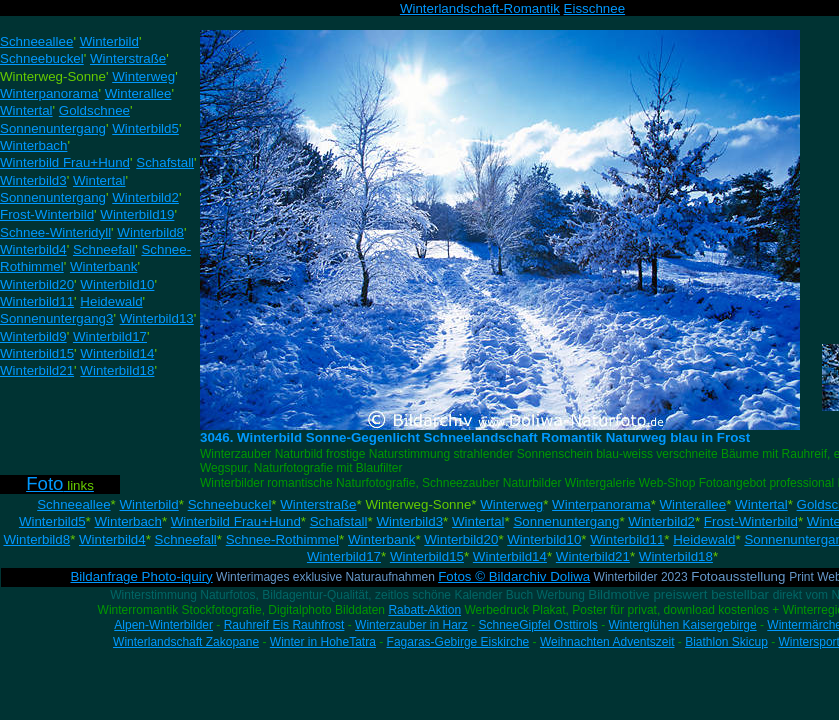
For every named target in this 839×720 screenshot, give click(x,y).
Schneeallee (73, 504)
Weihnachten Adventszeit (607, 642)
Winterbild (148, 504)
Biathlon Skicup (726, 642)
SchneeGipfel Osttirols (537, 625)
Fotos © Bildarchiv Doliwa (514, 576)
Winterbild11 (627, 539)
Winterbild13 (157, 318)
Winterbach (127, 521)
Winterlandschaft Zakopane (186, 642)
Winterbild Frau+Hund (236, 521)
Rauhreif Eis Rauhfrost (284, 625)
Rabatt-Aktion (424, 610)
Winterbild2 (661, 521)
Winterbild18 (676, 556)
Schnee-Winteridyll (55, 232)
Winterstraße (318, 504)
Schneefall (186, 539)
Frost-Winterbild (751, 521)
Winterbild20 (461, 539)
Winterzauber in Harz (411, 625)
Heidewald (704, 539)
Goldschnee (94, 110)
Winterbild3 (409, 521)
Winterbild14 (510, 556)
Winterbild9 (33, 336)
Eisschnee (595, 8)
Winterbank (381, 539)
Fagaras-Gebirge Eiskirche (458, 642)
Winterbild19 (137, 214)
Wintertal (761, 504)
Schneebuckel (230, 504)
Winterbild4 (112, 539)
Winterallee (693, 504)
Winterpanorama (601, 504)
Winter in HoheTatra (323, 642)
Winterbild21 (593, 556)
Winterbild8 (36, 539)
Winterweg (511, 504)
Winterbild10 (544, 539)
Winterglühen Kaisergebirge (683, 625)
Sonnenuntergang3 (56, 318)
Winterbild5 (52, 521)
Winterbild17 (344, 556)
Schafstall (339, 521)
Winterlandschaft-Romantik (480, 8)
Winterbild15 (427, 556)
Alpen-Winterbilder (163, 625)
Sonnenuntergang (566, 521)
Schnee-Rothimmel (282, 539)
